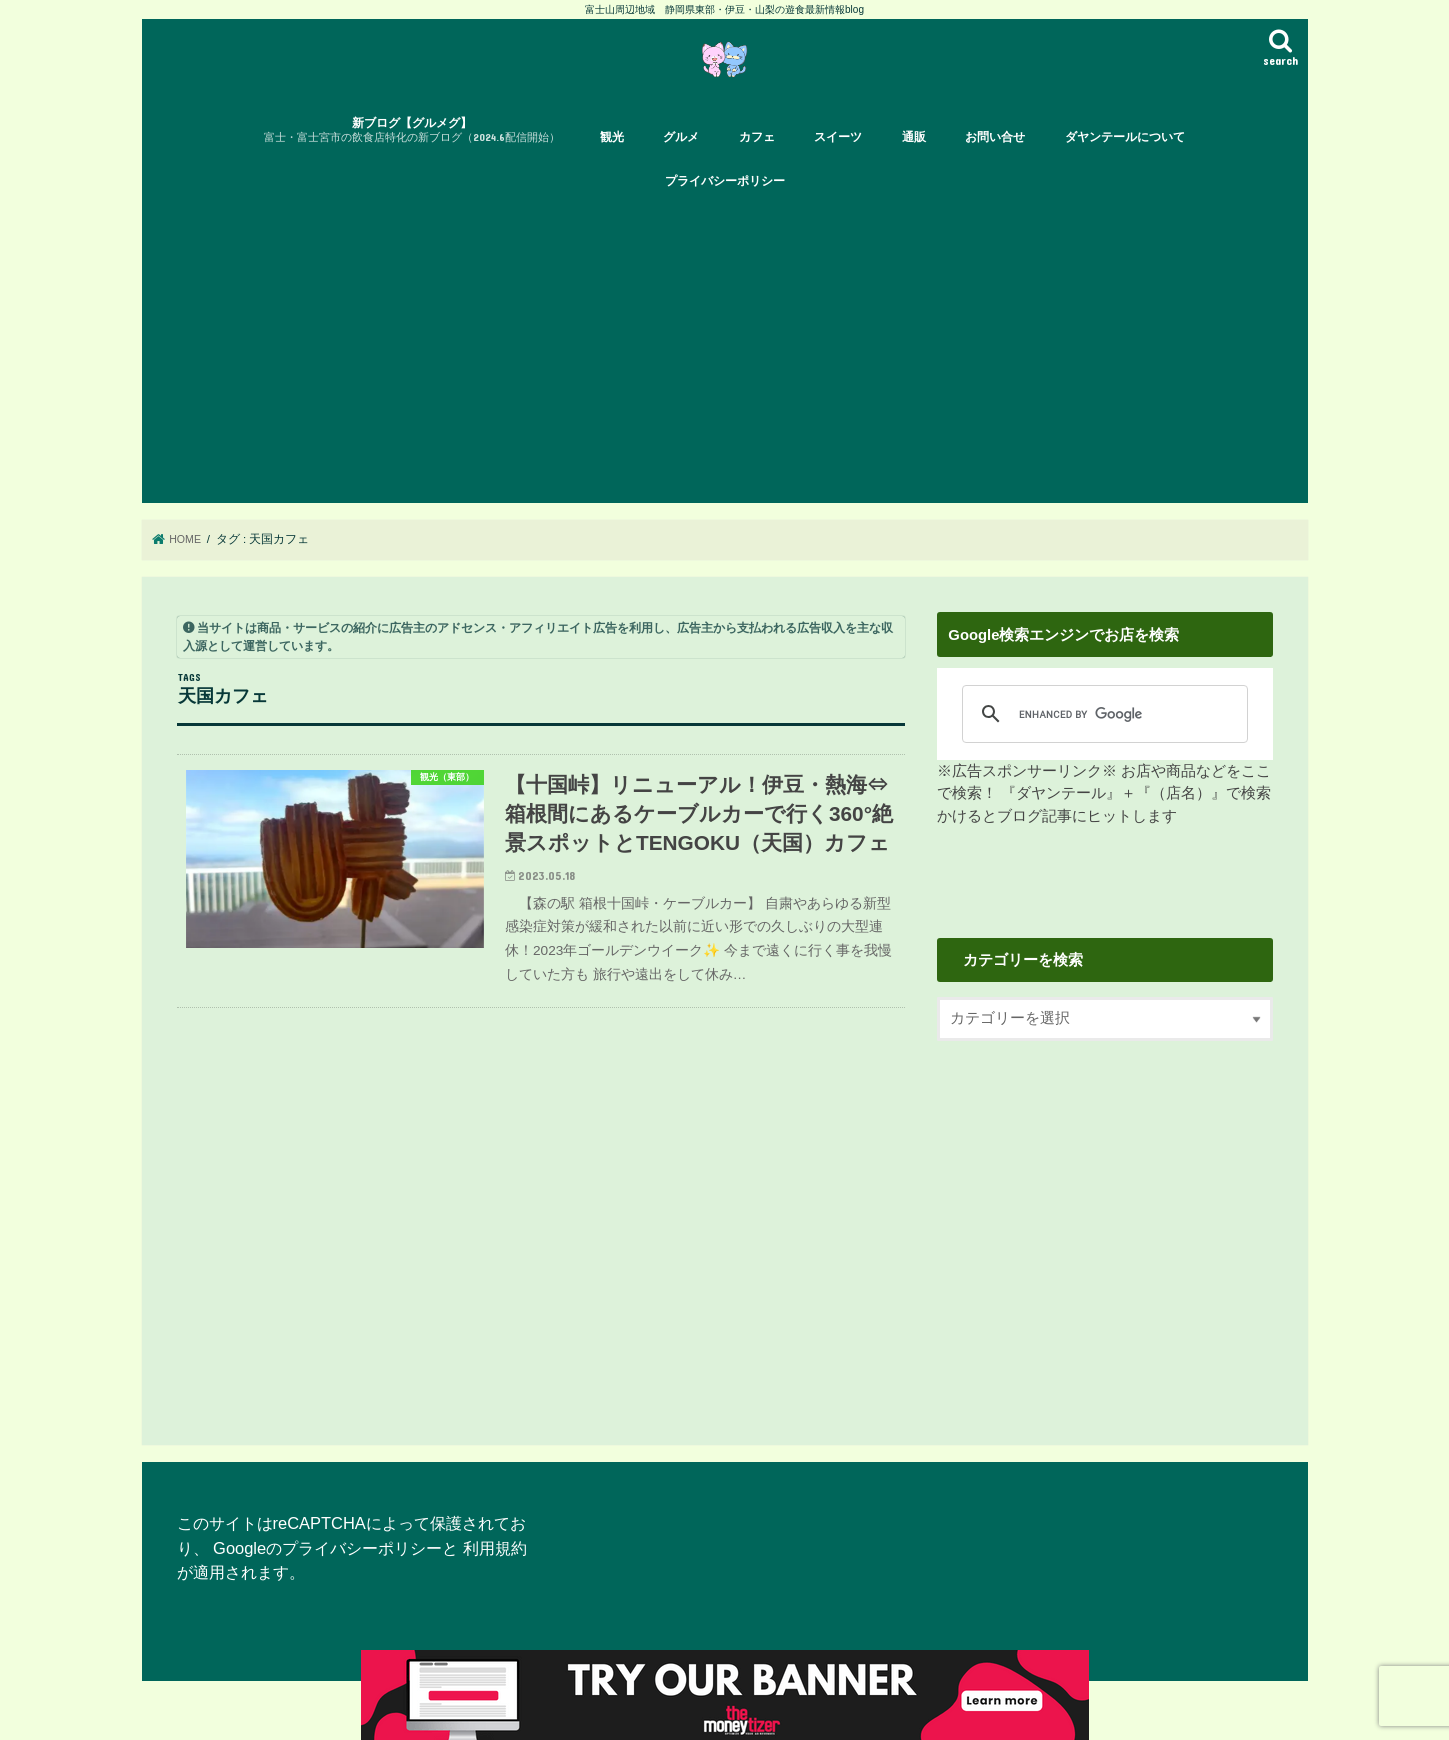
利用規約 (495, 1574)
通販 (914, 164)
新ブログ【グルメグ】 (412, 157)
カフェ (757, 164)
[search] (1098, 740)
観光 (612, 164)
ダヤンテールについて (1125, 164)
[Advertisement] (742, 379)
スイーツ (838, 164)
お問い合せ (995, 164)
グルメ (681, 164)
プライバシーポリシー (725, 208)
